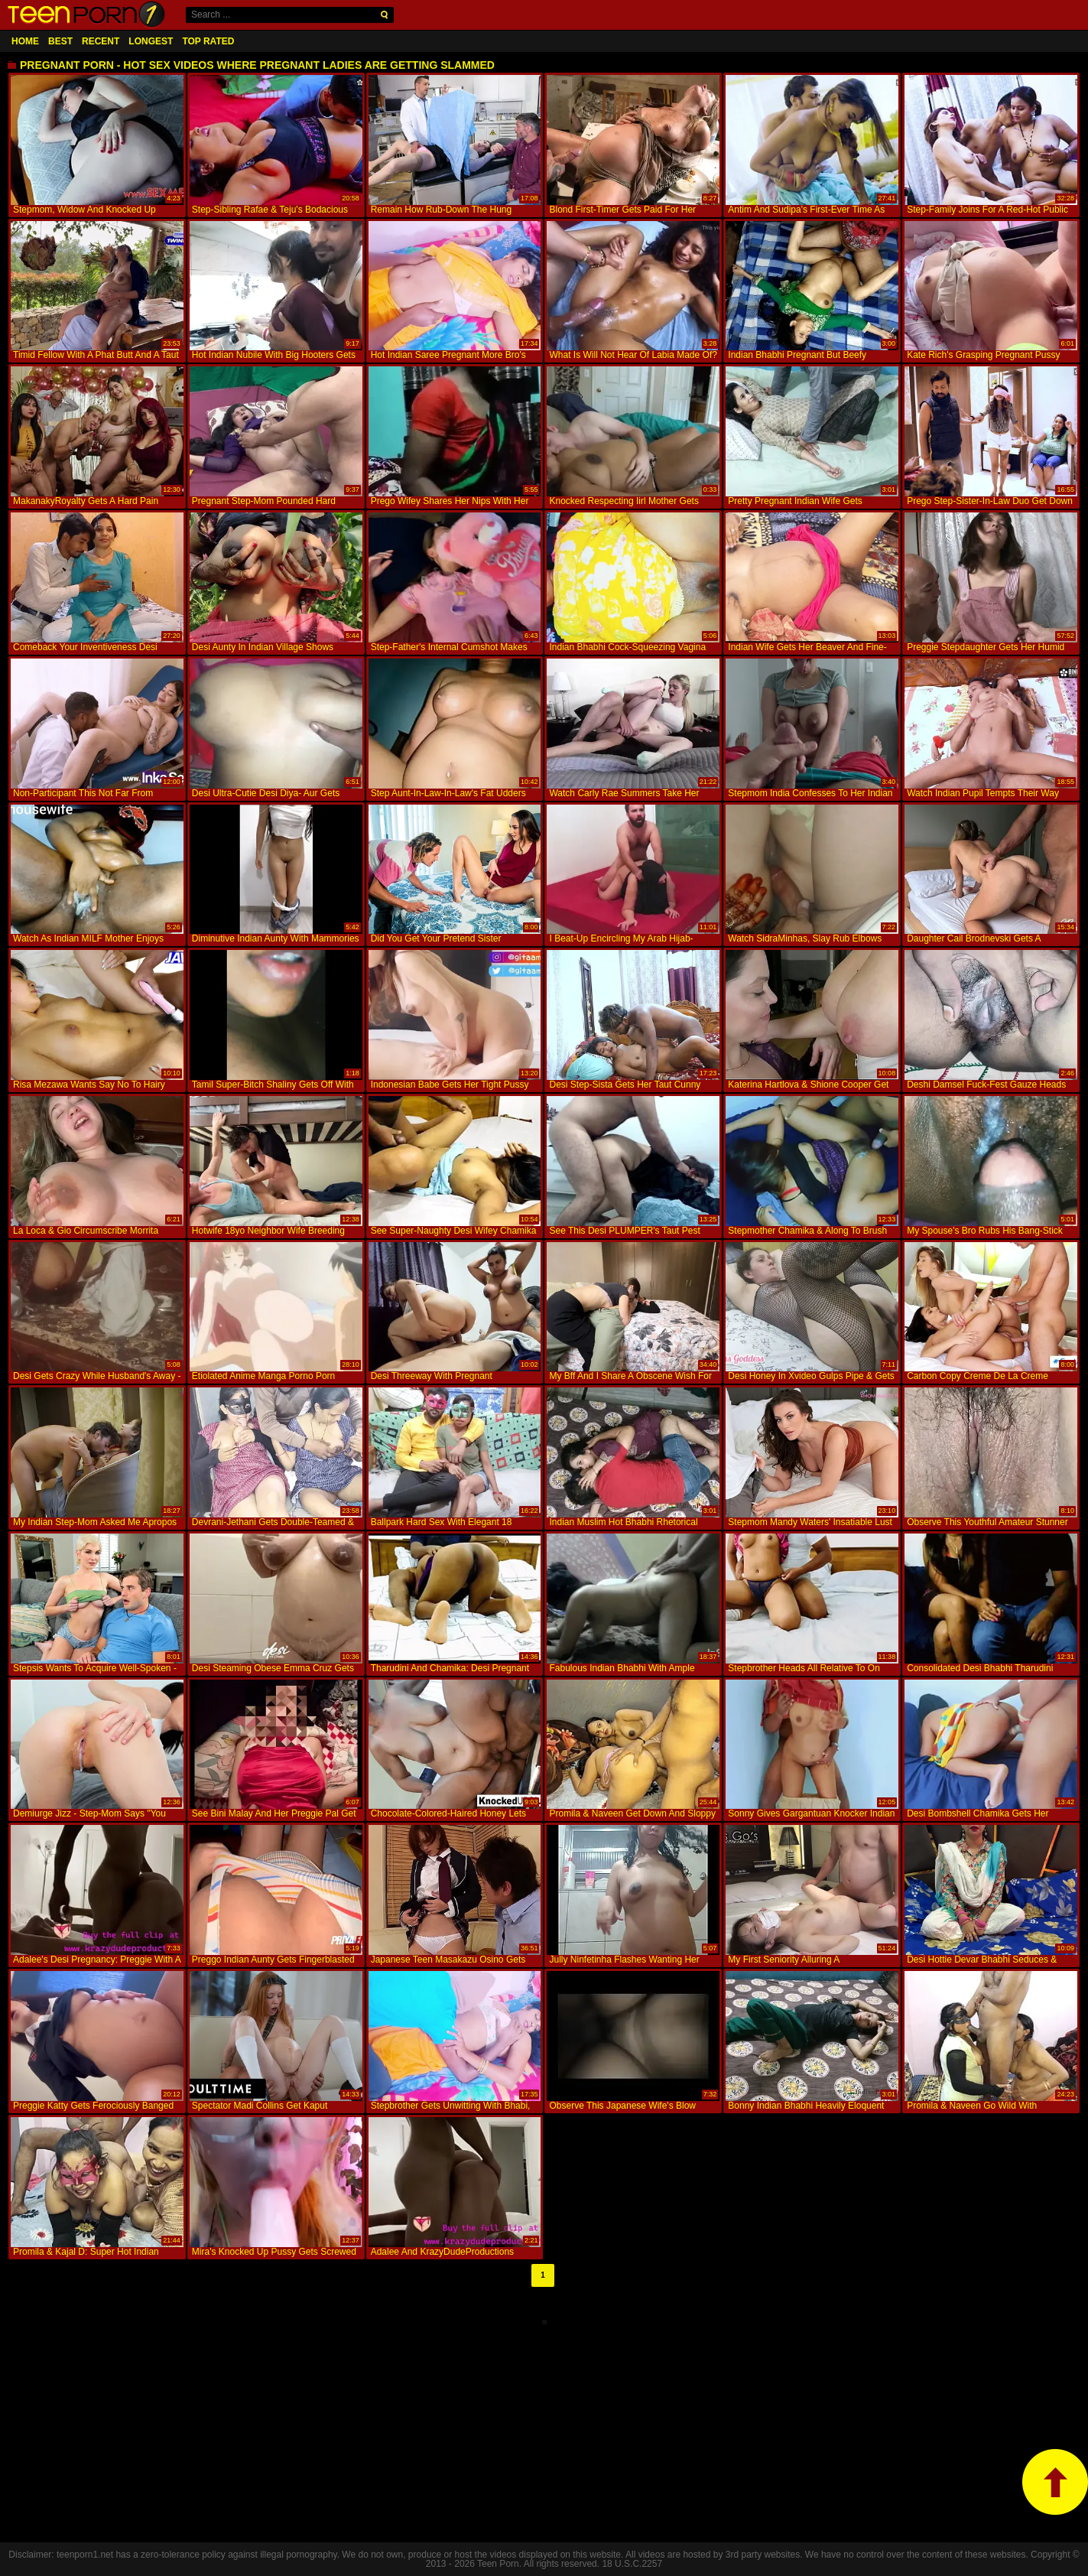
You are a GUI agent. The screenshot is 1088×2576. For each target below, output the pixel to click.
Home (25, 41)
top (1055, 2482)
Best (60, 41)
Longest (150, 41)
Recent (100, 41)
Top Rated (208, 41)
